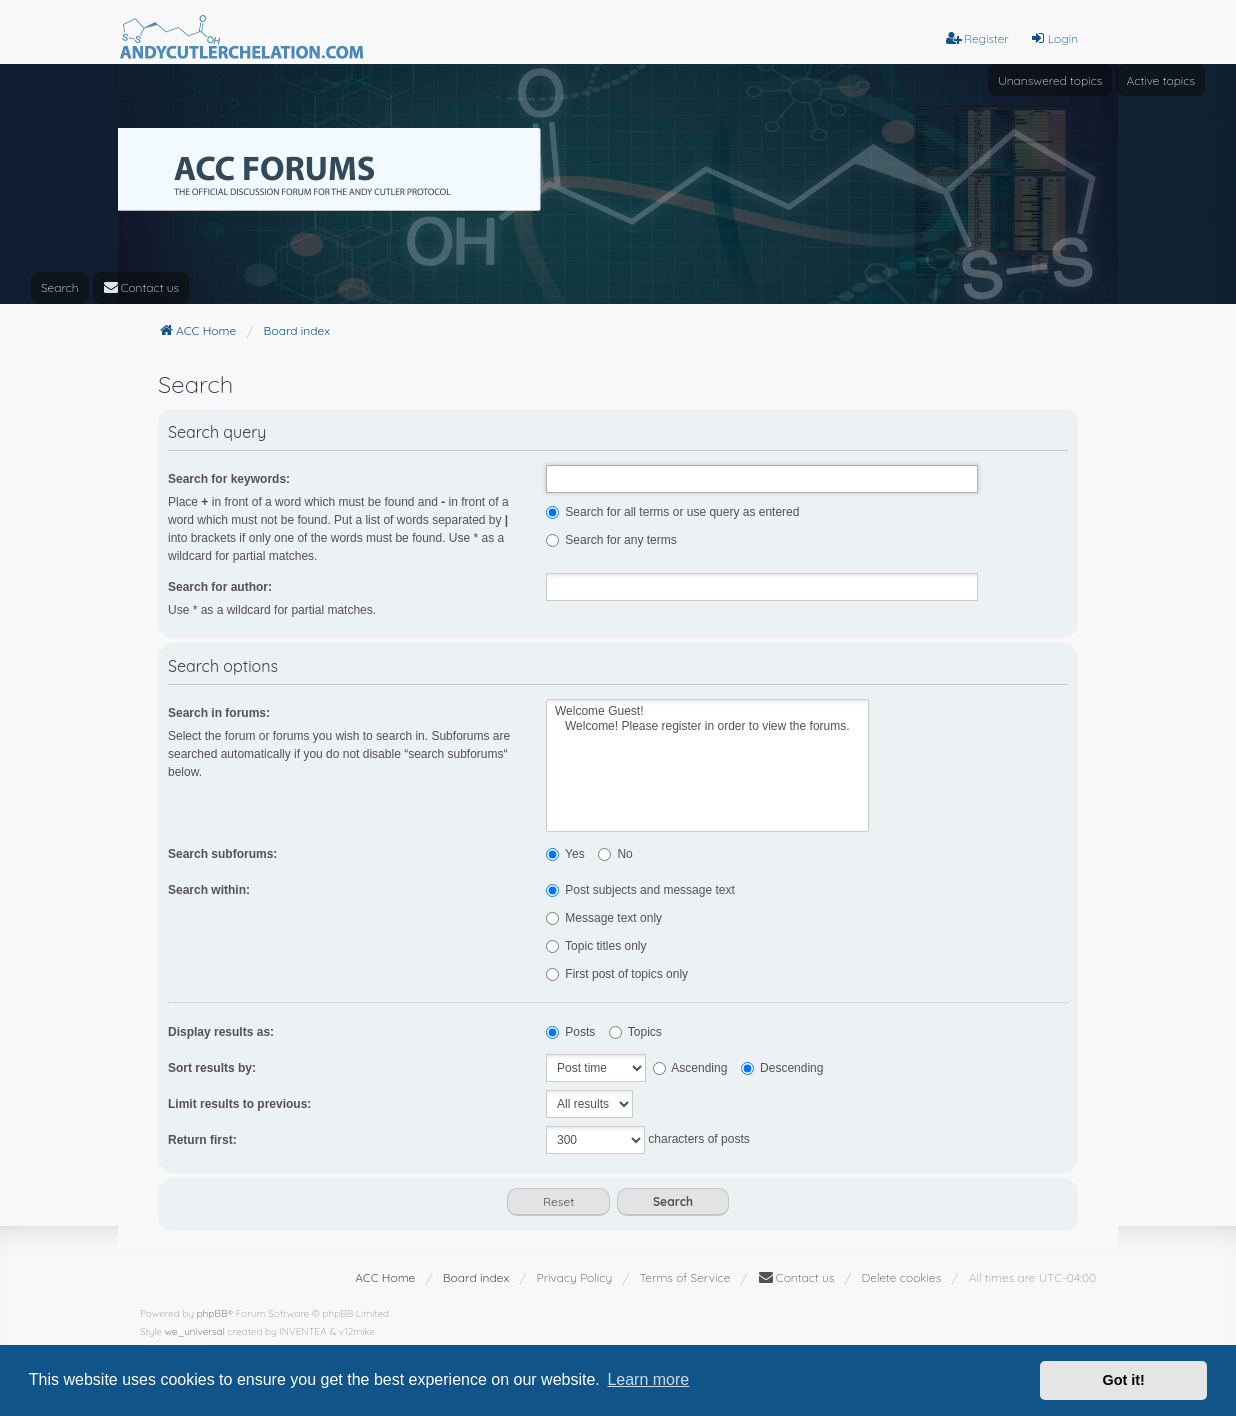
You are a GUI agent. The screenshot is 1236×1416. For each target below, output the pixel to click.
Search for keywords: (229, 479)
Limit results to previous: (239, 1104)
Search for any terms (611, 540)
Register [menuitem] (977, 38)
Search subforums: (222, 854)
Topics (635, 1032)
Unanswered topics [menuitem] (1050, 80)
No (615, 854)
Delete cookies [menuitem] (902, 1277)
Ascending (690, 1068)
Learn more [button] (648, 1379)
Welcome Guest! (707, 711)
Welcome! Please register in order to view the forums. (707, 726)
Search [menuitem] (60, 287)
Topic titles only (596, 946)
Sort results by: (212, 1068)
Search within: (209, 890)
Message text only (604, 918)
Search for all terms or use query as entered (672, 512)
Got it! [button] (1124, 1380)
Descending (782, 1068)
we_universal (195, 1331)
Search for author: (220, 587)
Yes (565, 854)
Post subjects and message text (640, 890)
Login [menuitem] (1054, 38)
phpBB (212, 1313)
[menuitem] (141, 288)
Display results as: (221, 1032)
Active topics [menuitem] (1160, 80)
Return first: (202, 1140)
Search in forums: (219, 713)
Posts (570, 1032)
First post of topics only (617, 974)
